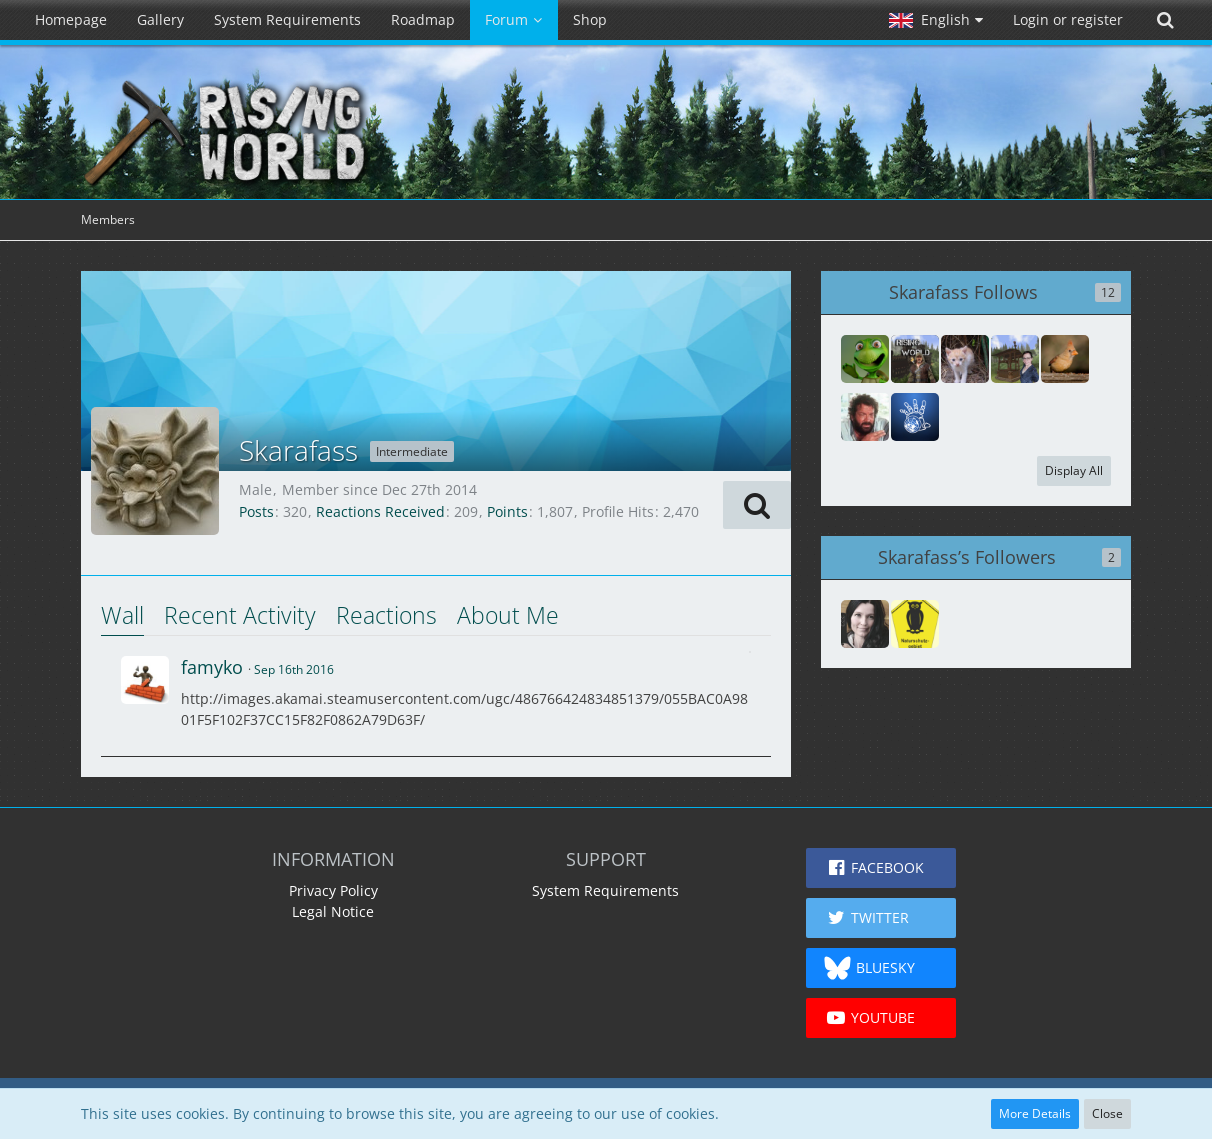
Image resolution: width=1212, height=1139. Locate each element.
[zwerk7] (965, 359)
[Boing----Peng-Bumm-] (915, 624)
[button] (936, 20)
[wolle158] (915, 359)
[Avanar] (865, 417)
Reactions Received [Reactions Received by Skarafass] (380, 511)
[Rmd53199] (865, 624)
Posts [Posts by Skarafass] (256, 511)
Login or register (1068, 19)
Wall (122, 615)
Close (1107, 1113)
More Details (1035, 1113)
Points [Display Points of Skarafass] (507, 511)
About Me (508, 615)
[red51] (915, 417)
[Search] (1165, 20)
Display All (1074, 470)
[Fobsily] (1015, 359)
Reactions (386, 615)
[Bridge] (865, 359)
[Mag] (1065, 359)
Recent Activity (240, 615)
